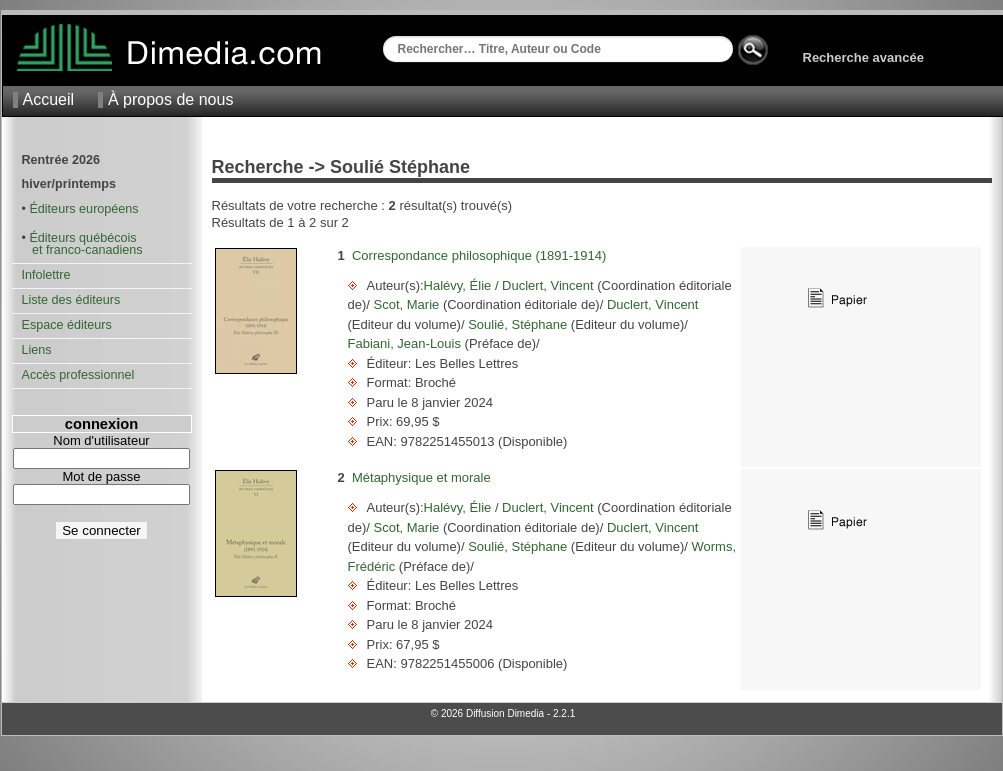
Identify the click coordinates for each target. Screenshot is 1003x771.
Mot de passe (101, 476)
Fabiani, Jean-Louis (406, 343)
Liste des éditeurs (71, 300)
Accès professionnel (78, 375)
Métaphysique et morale (421, 477)
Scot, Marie (406, 304)
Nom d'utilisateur (101, 440)
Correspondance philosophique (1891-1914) (479, 255)
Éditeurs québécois (82, 238)
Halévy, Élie (459, 285)
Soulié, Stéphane (518, 324)
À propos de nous (170, 99)
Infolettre (46, 275)
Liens (37, 350)
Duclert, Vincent (548, 285)
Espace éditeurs (67, 325)
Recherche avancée (863, 57)
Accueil (49, 99)
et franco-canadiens (82, 250)
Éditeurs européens (83, 209)
